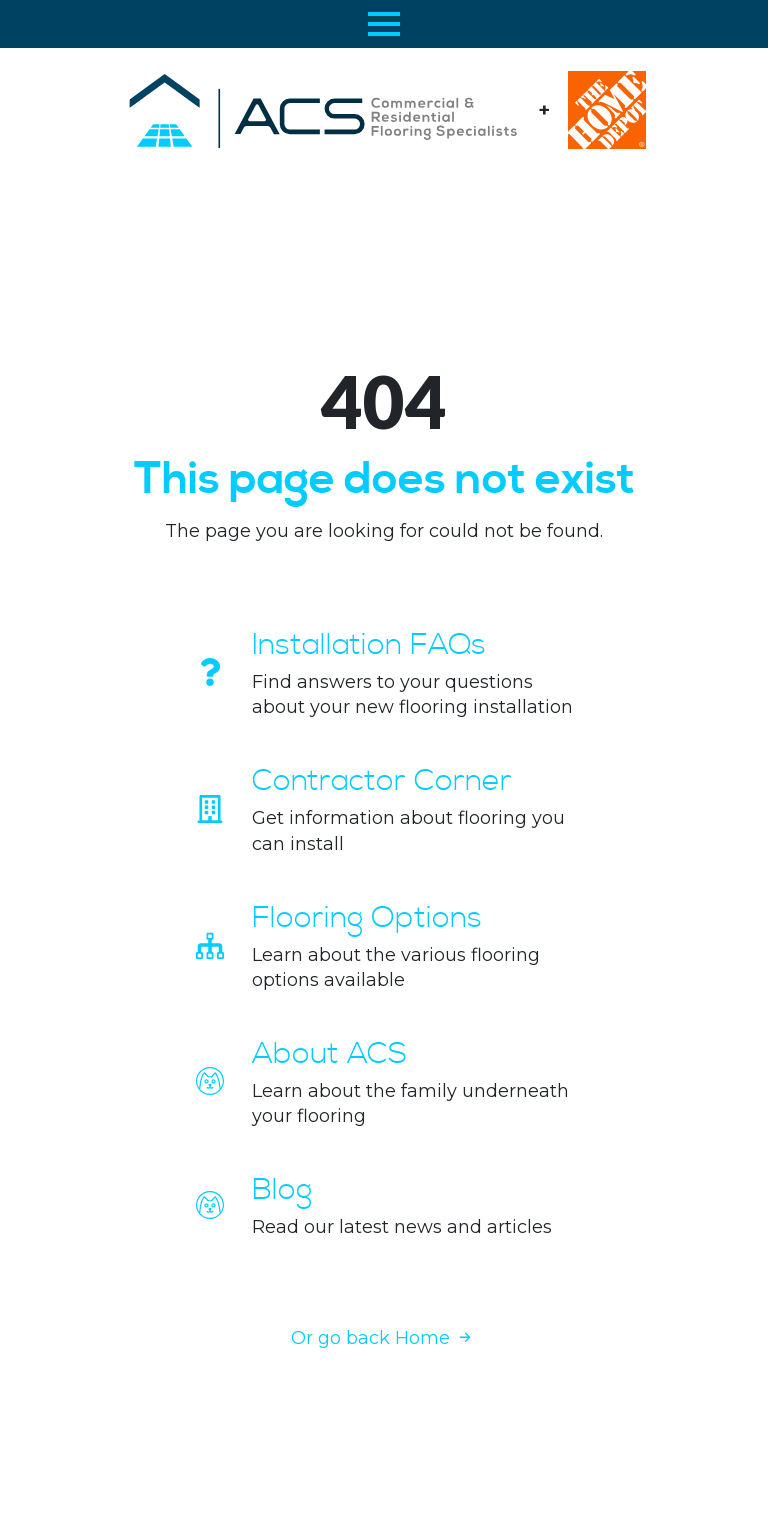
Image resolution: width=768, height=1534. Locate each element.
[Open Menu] (384, 24)
